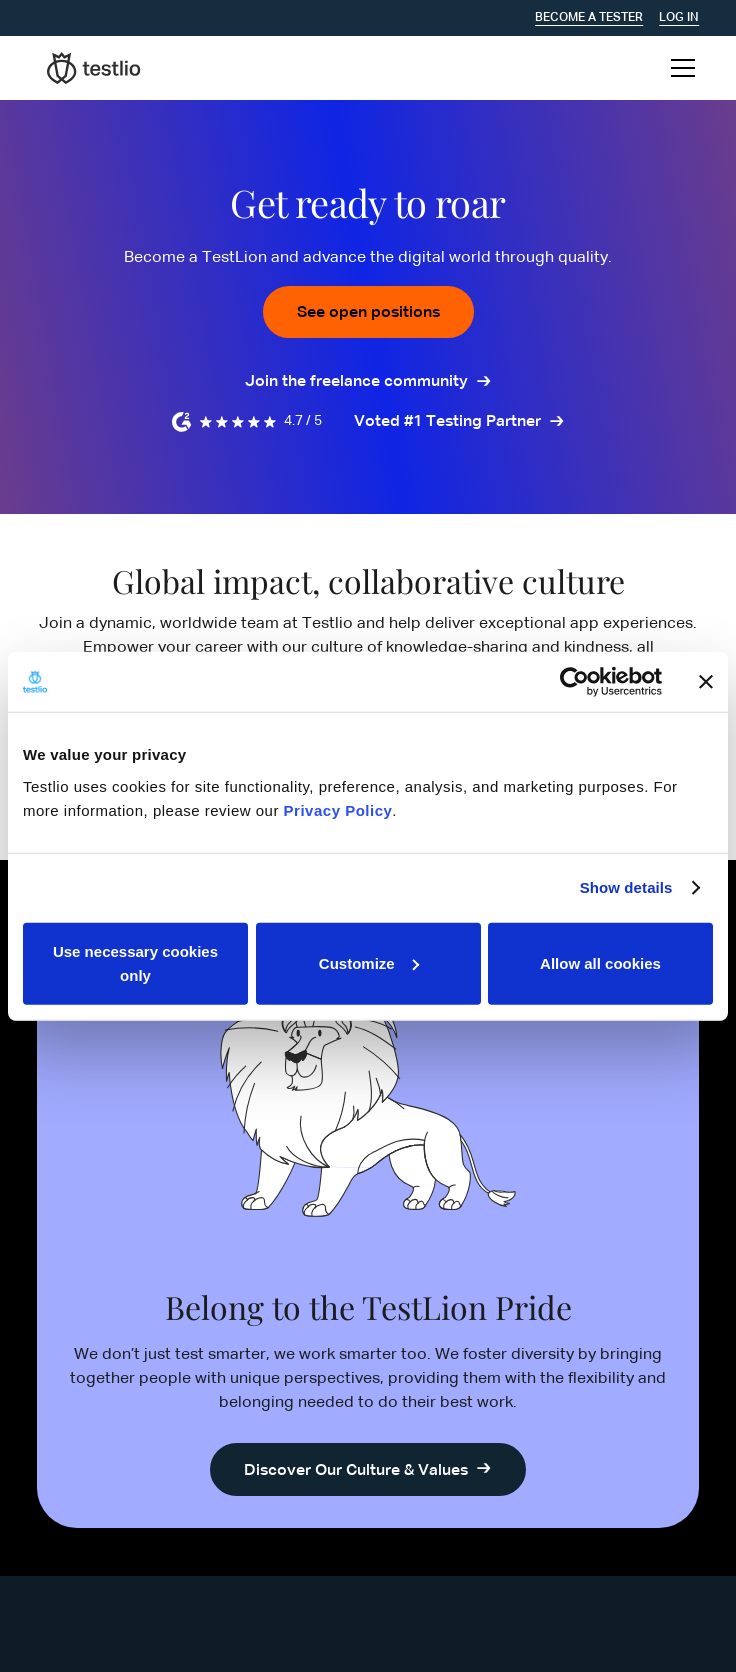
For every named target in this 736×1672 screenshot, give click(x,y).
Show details (626, 887)
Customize (369, 962)
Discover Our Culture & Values (356, 1471)
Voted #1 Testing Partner (447, 422)
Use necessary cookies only (135, 962)
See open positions (368, 313)
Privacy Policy (338, 809)
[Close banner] (706, 682)
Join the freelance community (356, 382)
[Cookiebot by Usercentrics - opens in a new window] (574, 682)
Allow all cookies (600, 962)
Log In (679, 18)
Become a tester (589, 18)
